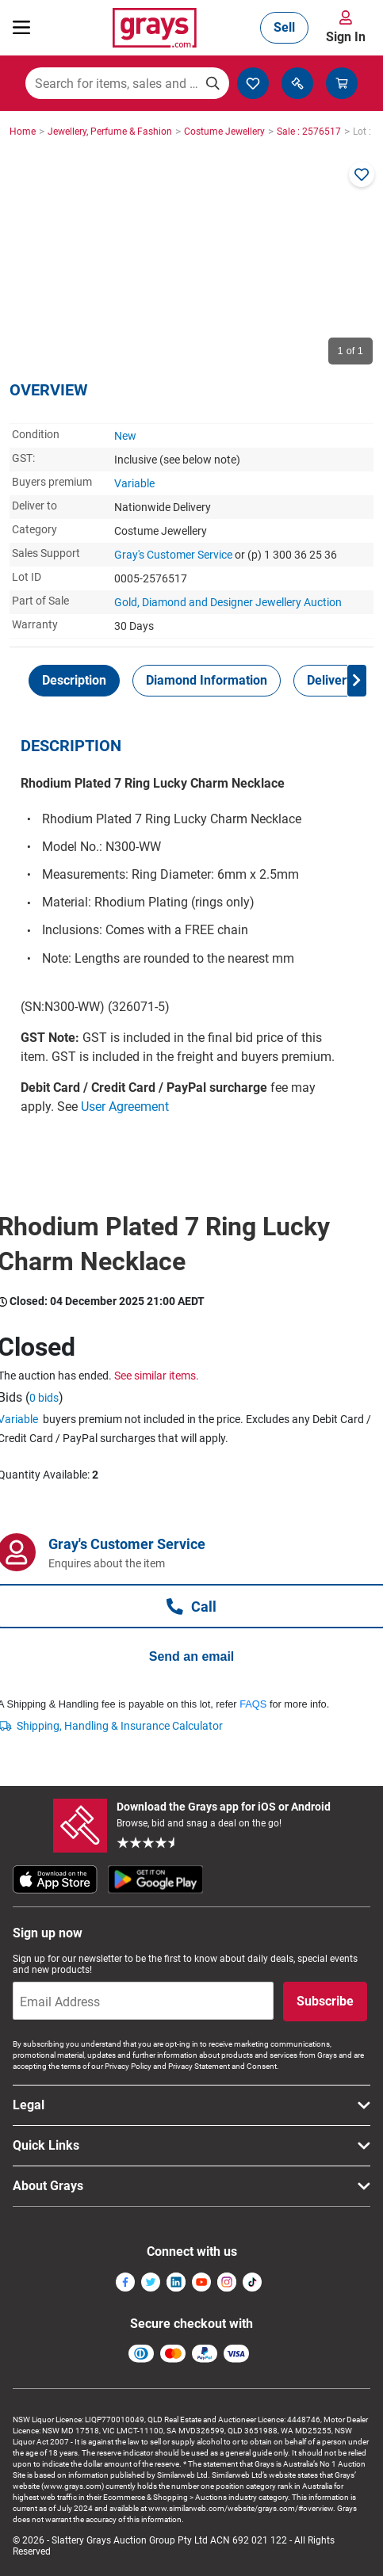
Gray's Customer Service (173, 554)
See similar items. (156, 1375)
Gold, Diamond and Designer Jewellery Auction (228, 602)
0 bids (44, 1397)
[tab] (74, 680)
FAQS (252, 1704)
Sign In (346, 36)
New (125, 435)
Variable (134, 483)
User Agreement (125, 1106)
